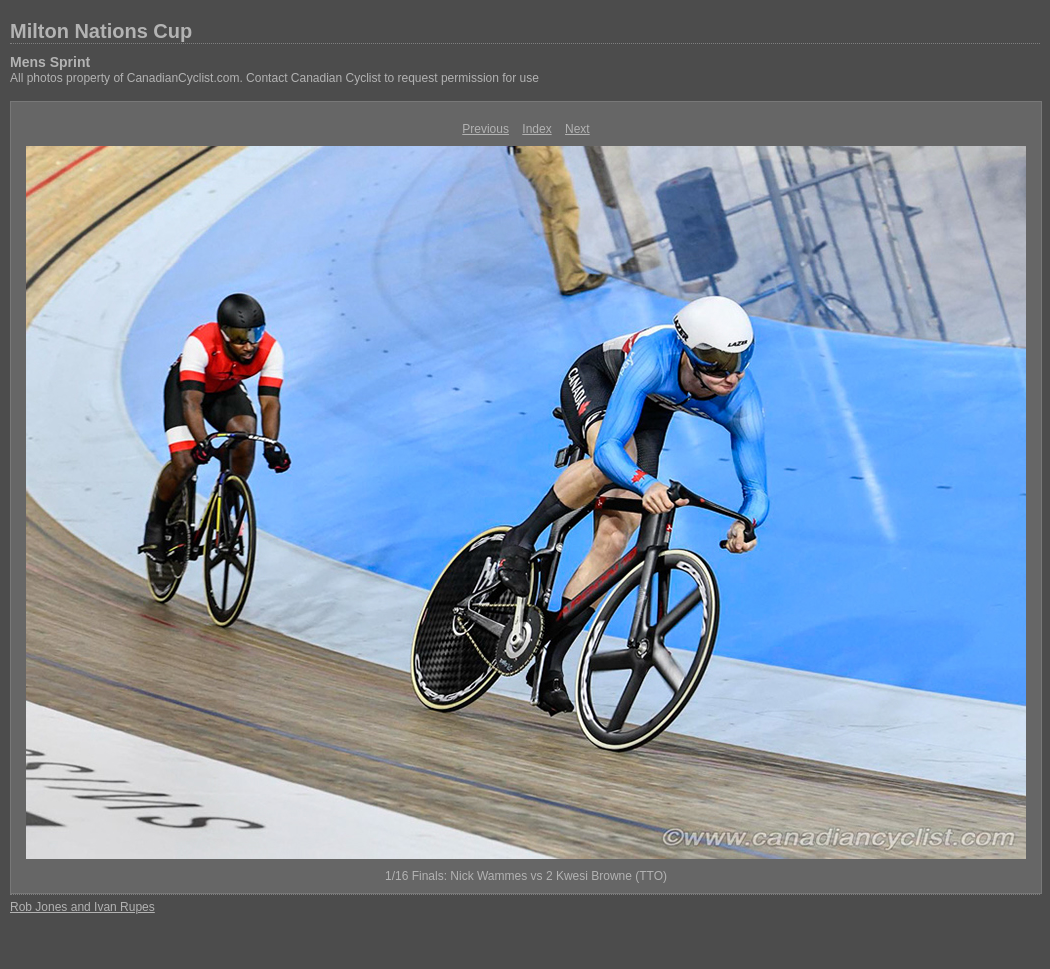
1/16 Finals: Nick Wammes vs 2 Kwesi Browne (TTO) (526, 876)
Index (536, 129)
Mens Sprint (50, 62)
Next (577, 129)
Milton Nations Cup (101, 31)
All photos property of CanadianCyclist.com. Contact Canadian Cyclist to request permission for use (274, 78)
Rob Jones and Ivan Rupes (82, 907)
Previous (485, 129)
